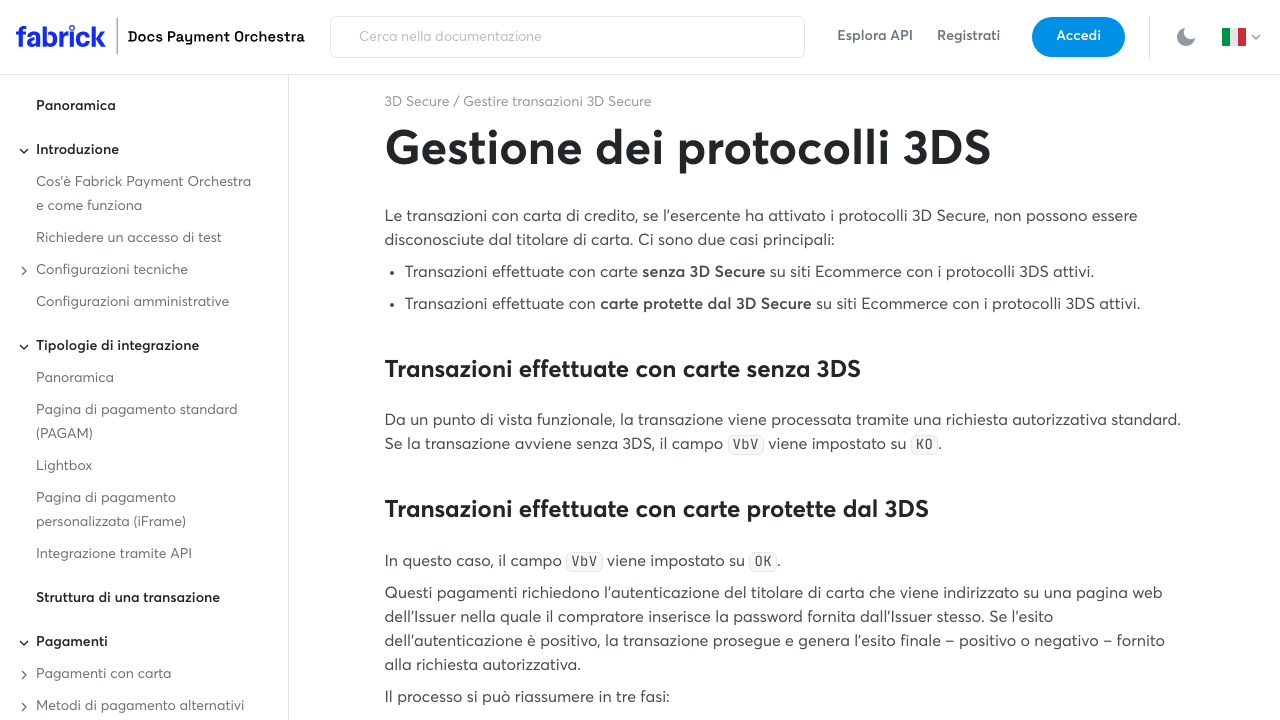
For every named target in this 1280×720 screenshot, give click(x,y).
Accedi (1078, 37)
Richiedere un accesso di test (129, 239)
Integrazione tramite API (114, 555)
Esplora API (875, 37)
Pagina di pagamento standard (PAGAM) (137, 423)
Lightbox (64, 467)
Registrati (968, 37)
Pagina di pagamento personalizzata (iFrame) (111, 511)
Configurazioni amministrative (132, 303)
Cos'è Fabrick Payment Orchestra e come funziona (143, 195)
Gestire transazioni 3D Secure (557, 103)
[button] (1243, 37)
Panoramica (76, 107)
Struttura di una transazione (128, 599)
